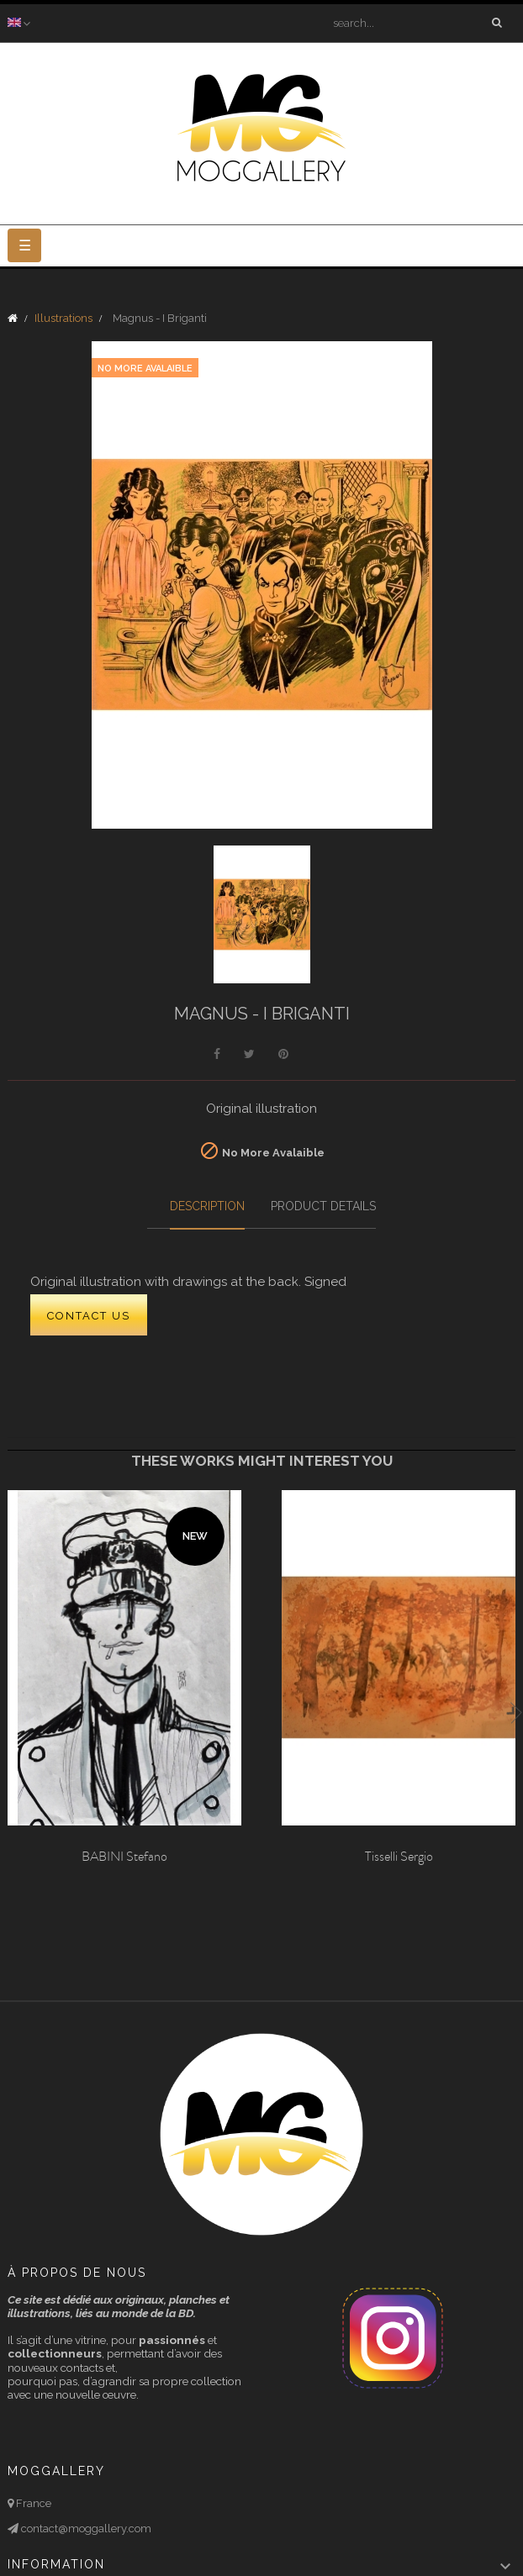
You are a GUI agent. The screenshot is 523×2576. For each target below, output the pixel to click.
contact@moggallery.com (84, 2528)
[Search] (413, 22)
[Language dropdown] (21, 22)
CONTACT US (88, 1315)
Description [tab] (207, 1206)
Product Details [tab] (323, 1206)
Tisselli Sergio (399, 1856)
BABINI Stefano (124, 1856)
